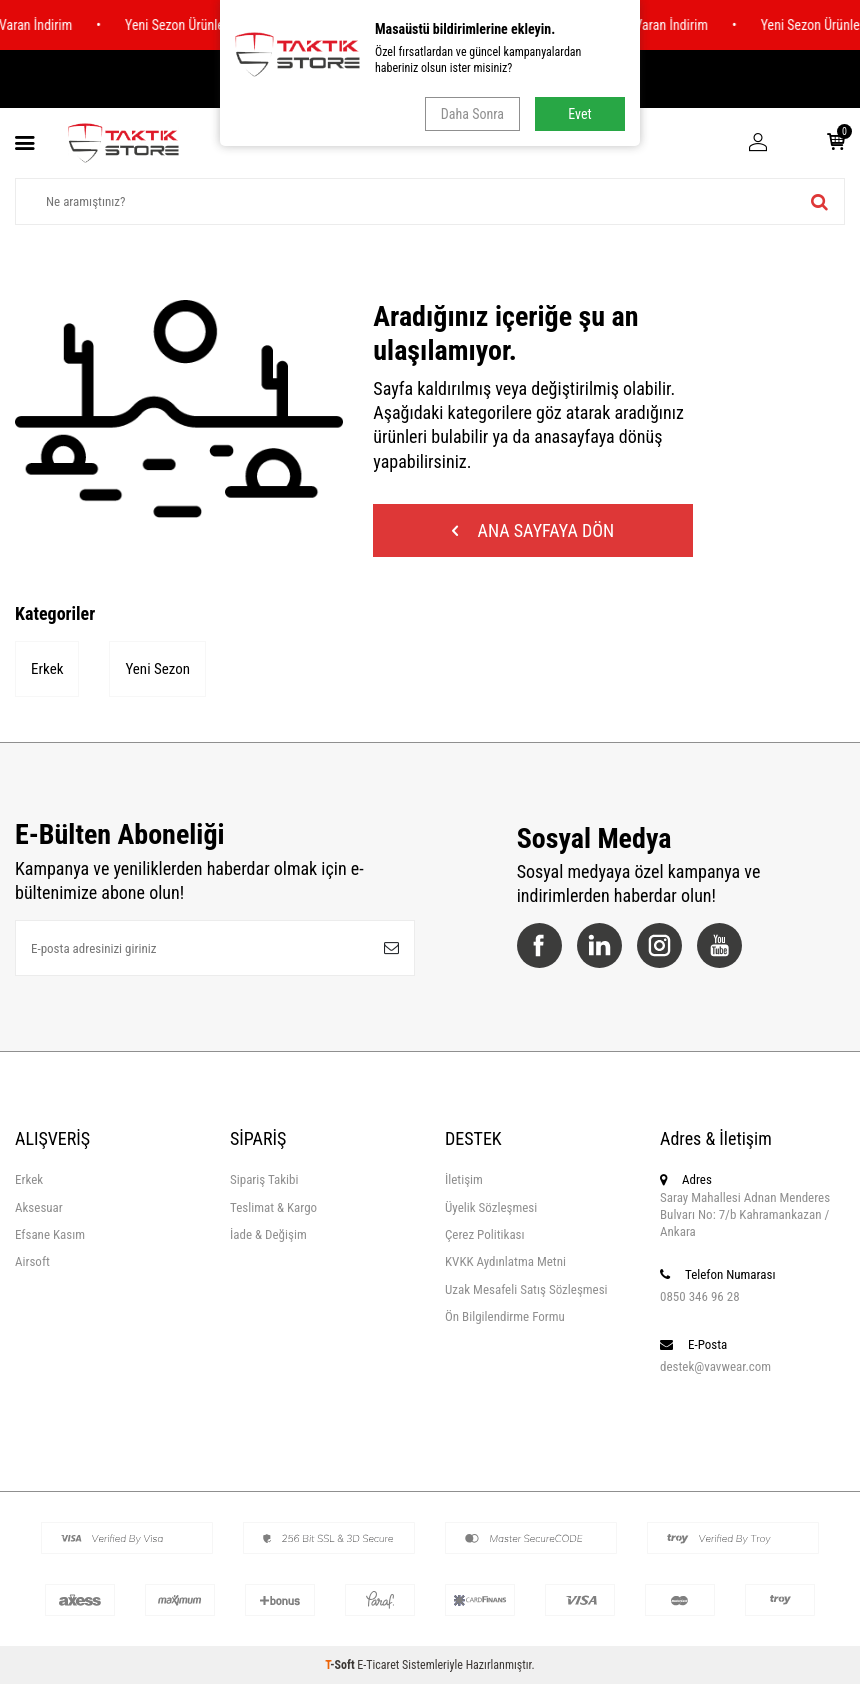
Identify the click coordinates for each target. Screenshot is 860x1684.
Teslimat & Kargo (273, 1207)
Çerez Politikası (485, 1234)
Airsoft (32, 1261)
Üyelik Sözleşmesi (491, 1207)
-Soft (341, 1665)
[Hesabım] (758, 143)
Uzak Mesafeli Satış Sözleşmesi (526, 1289)
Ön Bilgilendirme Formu (505, 1316)
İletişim (464, 1179)
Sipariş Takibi (264, 1179)
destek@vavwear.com (715, 1366)
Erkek (47, 669)
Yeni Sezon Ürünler (181, 25)
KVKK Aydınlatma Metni (505, 1261)
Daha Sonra (472, 114)
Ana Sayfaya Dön (533, 530)
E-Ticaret (378, 1665)
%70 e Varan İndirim (658, 25)
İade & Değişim (268, 1234)
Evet (579, 114)
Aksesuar (39, 1207)
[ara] (819, 202)
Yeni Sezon (157, 669)
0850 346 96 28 (700, 1296)
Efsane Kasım (50, 1234)
